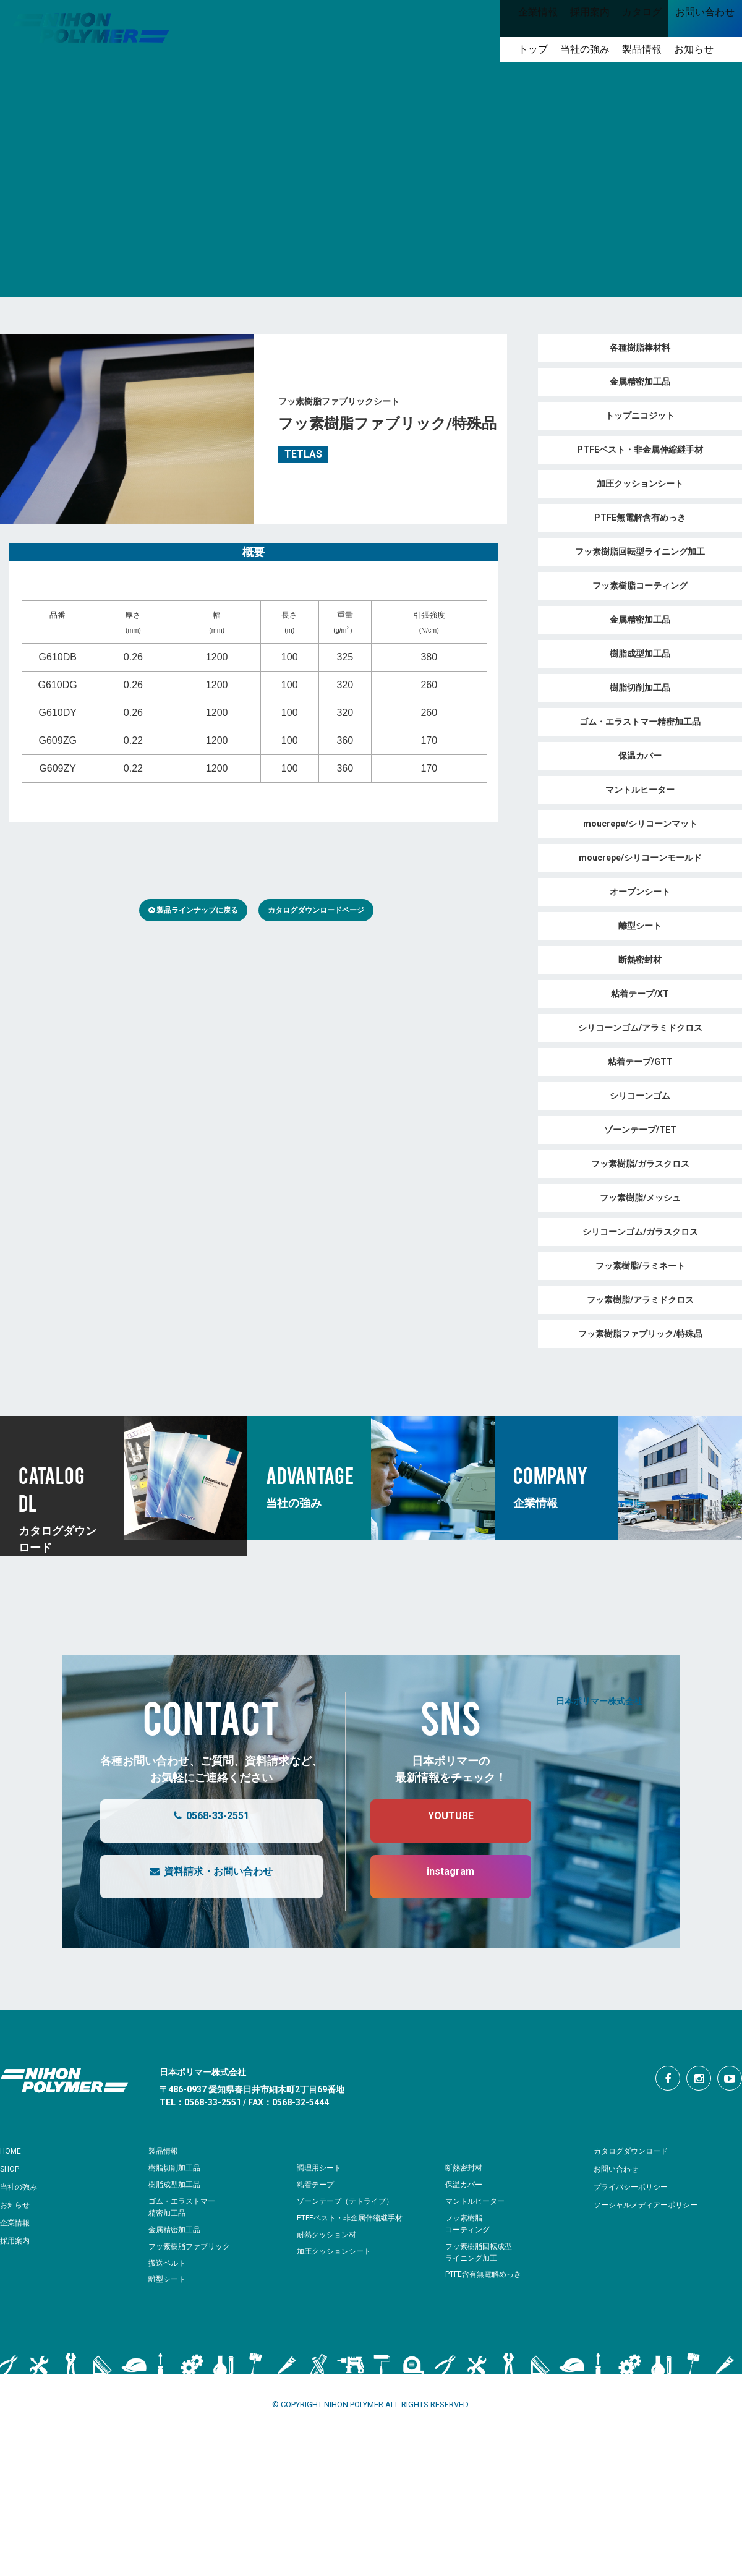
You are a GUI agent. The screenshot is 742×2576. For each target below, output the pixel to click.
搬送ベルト (168, 2262)
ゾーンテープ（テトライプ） (349, 2201)
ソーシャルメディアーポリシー (654, 2204)
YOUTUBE (438, 1821)
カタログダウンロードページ (316, 910)
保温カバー (465, 2184)
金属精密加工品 (176, 2229)
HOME (12, 2151)
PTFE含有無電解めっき (486, 2274)
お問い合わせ (620, 2168)
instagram (438, 1876)
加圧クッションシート (337, 2251)
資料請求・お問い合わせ (198, 1876)
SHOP (12, 2168)
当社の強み (21, 2186)
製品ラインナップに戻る (193, 910)
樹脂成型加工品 (176, 2184)
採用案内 (17, 2240)
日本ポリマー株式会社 (599, 1700)
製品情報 (165, 2151)
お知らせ (17, 2204)
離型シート (168, 2279)
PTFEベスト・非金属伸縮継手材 (354, 2217)
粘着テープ (317, 2184)
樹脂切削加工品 (176, 2167)
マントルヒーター (477, 2201)
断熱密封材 (465, 2167)
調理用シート (321, 2167)
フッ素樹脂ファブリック (192, 2246)
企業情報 (17, 2222)
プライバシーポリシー (637, 2186)
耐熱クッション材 (329, 2234)
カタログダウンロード (637, 2151)
